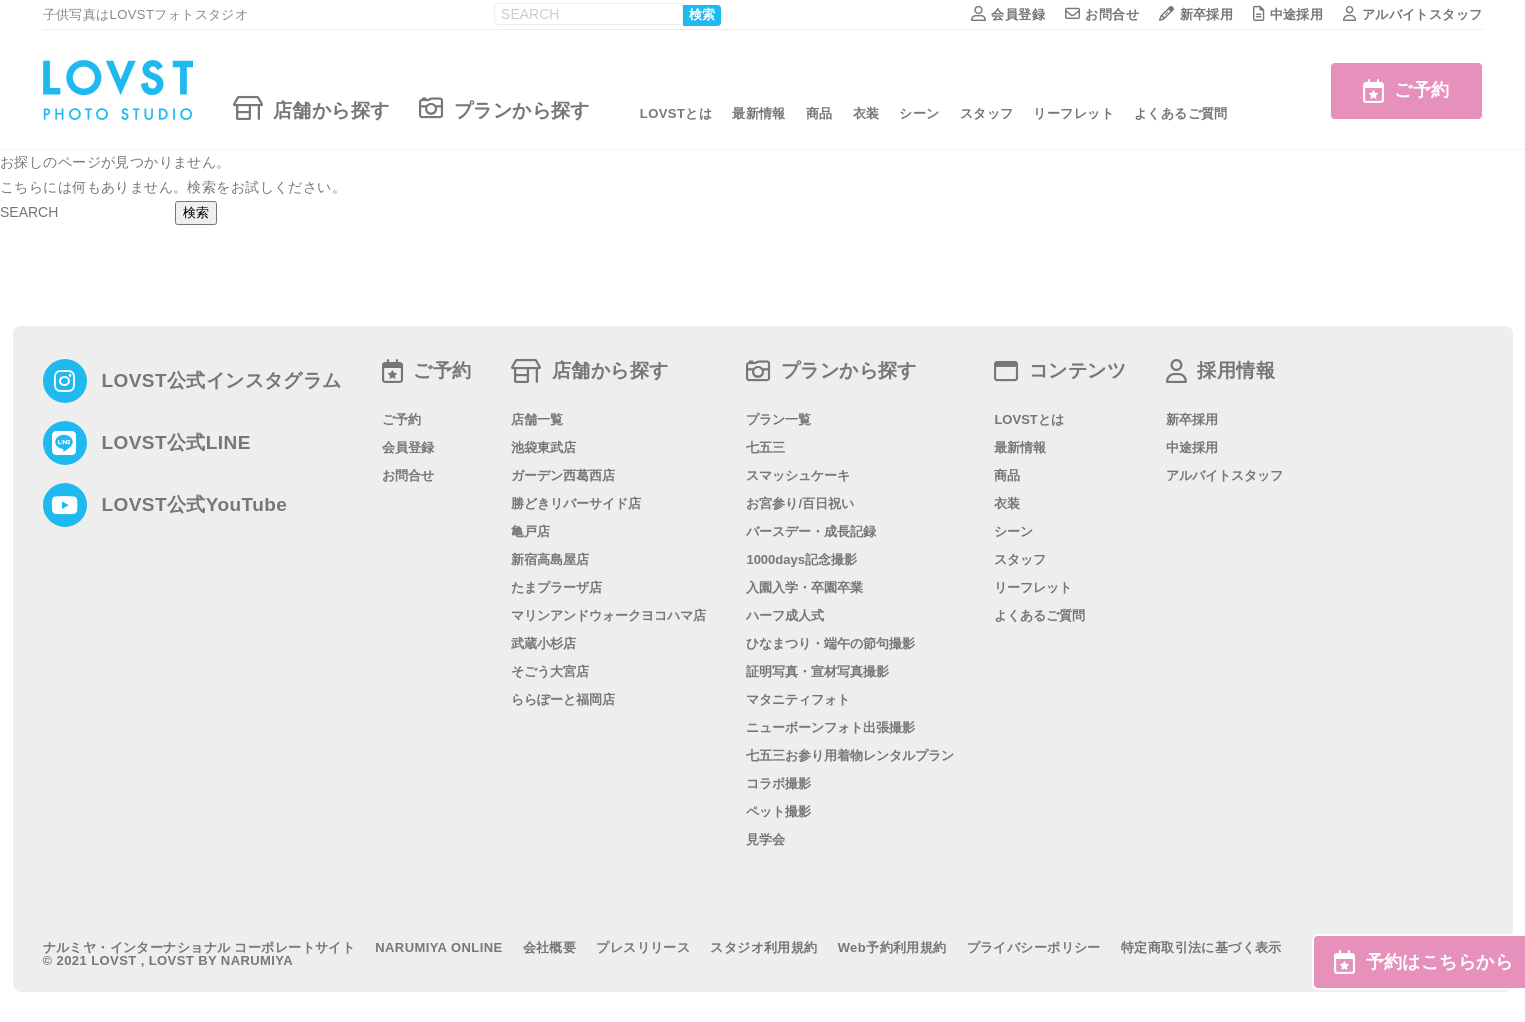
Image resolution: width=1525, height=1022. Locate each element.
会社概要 (550, 947)
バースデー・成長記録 (811, 531)
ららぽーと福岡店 (563, 699)
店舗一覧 (537, 419)
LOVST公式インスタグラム (222, 380)
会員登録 (1008, 14)
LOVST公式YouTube (195, 504)
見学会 (765, 839)
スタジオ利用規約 (763, 947)
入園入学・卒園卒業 (804, 587)
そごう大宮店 (550, 671)
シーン (919, 113)
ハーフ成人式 (785, 615)
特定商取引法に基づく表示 (1201, 947)
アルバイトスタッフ (1412, 14)
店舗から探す (311, 108)
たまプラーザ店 (556, 587)
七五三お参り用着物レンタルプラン (850, 755)
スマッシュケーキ (798, 475)
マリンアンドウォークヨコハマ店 (608, 615)
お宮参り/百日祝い (800, 503)
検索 (702, 15)
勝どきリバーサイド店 (576, 503)
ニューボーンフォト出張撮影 (830, 727)
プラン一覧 (778, 419)
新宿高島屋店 (550, 559)
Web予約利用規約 (892, 947)
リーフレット (1073, 113)
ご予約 (1396, 90)
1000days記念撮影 (801, 559)
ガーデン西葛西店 (563, 475)
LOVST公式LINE (176, 442)
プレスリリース (643, 947)
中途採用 (1288, 14)
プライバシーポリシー (1034, 947)
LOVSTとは (676, 113)
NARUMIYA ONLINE (438, 947)
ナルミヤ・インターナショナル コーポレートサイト (199, 947)
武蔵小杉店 (543, 643)
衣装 (866, 113)
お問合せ (1102, 14)
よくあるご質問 (1181, 113)
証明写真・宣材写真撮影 (817, 671)
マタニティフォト (798, 699)
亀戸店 (530, 531)
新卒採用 (1196, 14)
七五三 (765, 447)
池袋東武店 (543, 447)
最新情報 (759, 113)
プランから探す (504, 108)
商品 (819, 113)
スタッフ (987, 113)
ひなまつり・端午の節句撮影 (830, 643)
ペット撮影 (778, 811)
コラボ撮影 (778, 783)
